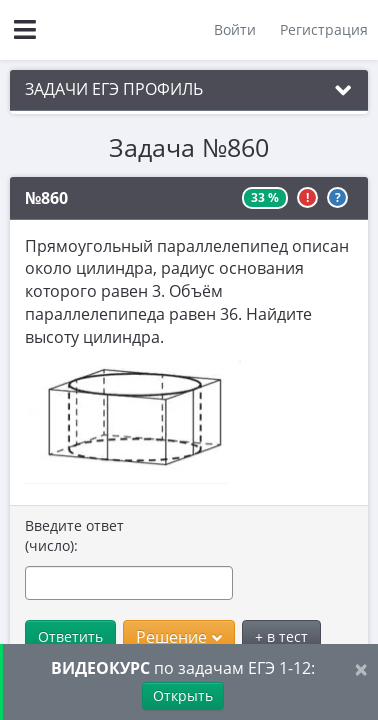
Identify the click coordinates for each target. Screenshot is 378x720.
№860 (46, 198)
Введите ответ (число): (74, 535)
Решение (179, 637)
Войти (235, 29)
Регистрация (324, 29)
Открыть (183, 695)
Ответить (70, 636)
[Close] (361, 668)
